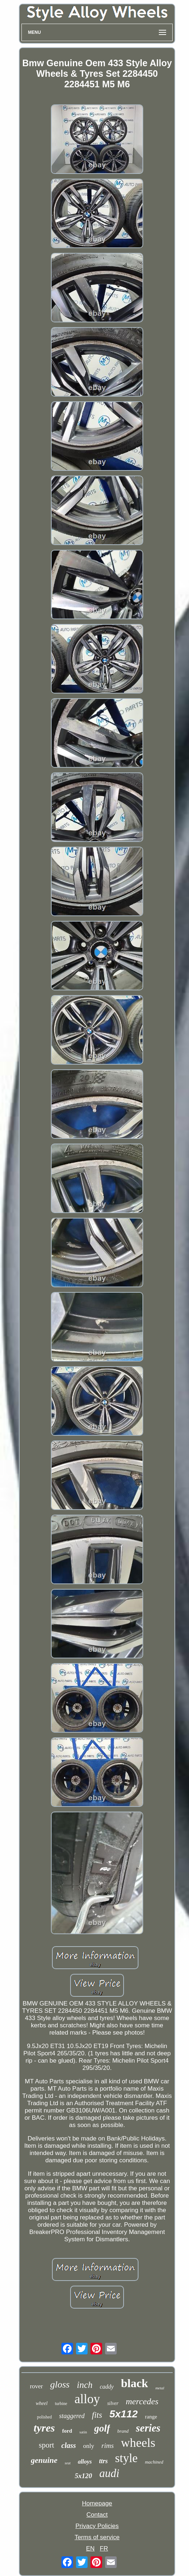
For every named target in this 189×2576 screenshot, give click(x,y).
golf (102, 2428)
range (151, 2417)
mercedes (142, 2401)
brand (123, 2431)
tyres (44, 2428)
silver (112, 2403)
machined (154, 2462)
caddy (107, 2387)
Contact (97, 2514)
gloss (59, 2384)
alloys (85, 2461)
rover (36, 2386)
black (134, 2383)
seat (68, 2463)
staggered (72, 2416)
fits (97, 2415)
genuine (44, 2460)
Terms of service (97, 2537)
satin (83, 2432)
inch (84, 2385)
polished (44, 2417)
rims (107, 2445)
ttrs (103, 2461)
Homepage (97, 2503)
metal (159, 2388)
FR (104, 2548)
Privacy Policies (96, 2526)
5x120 (83, 2476)
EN (90, 2548)
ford (67, 2431)
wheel (42, 2403)
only (88, 2445)
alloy (87, 2399)
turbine (61, 2403)
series (148, 2428)
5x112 (123, 2414)
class (68, 2445)
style (126, 2458)
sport (46, 2445)
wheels (138, 2442)
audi (109, 2473)
